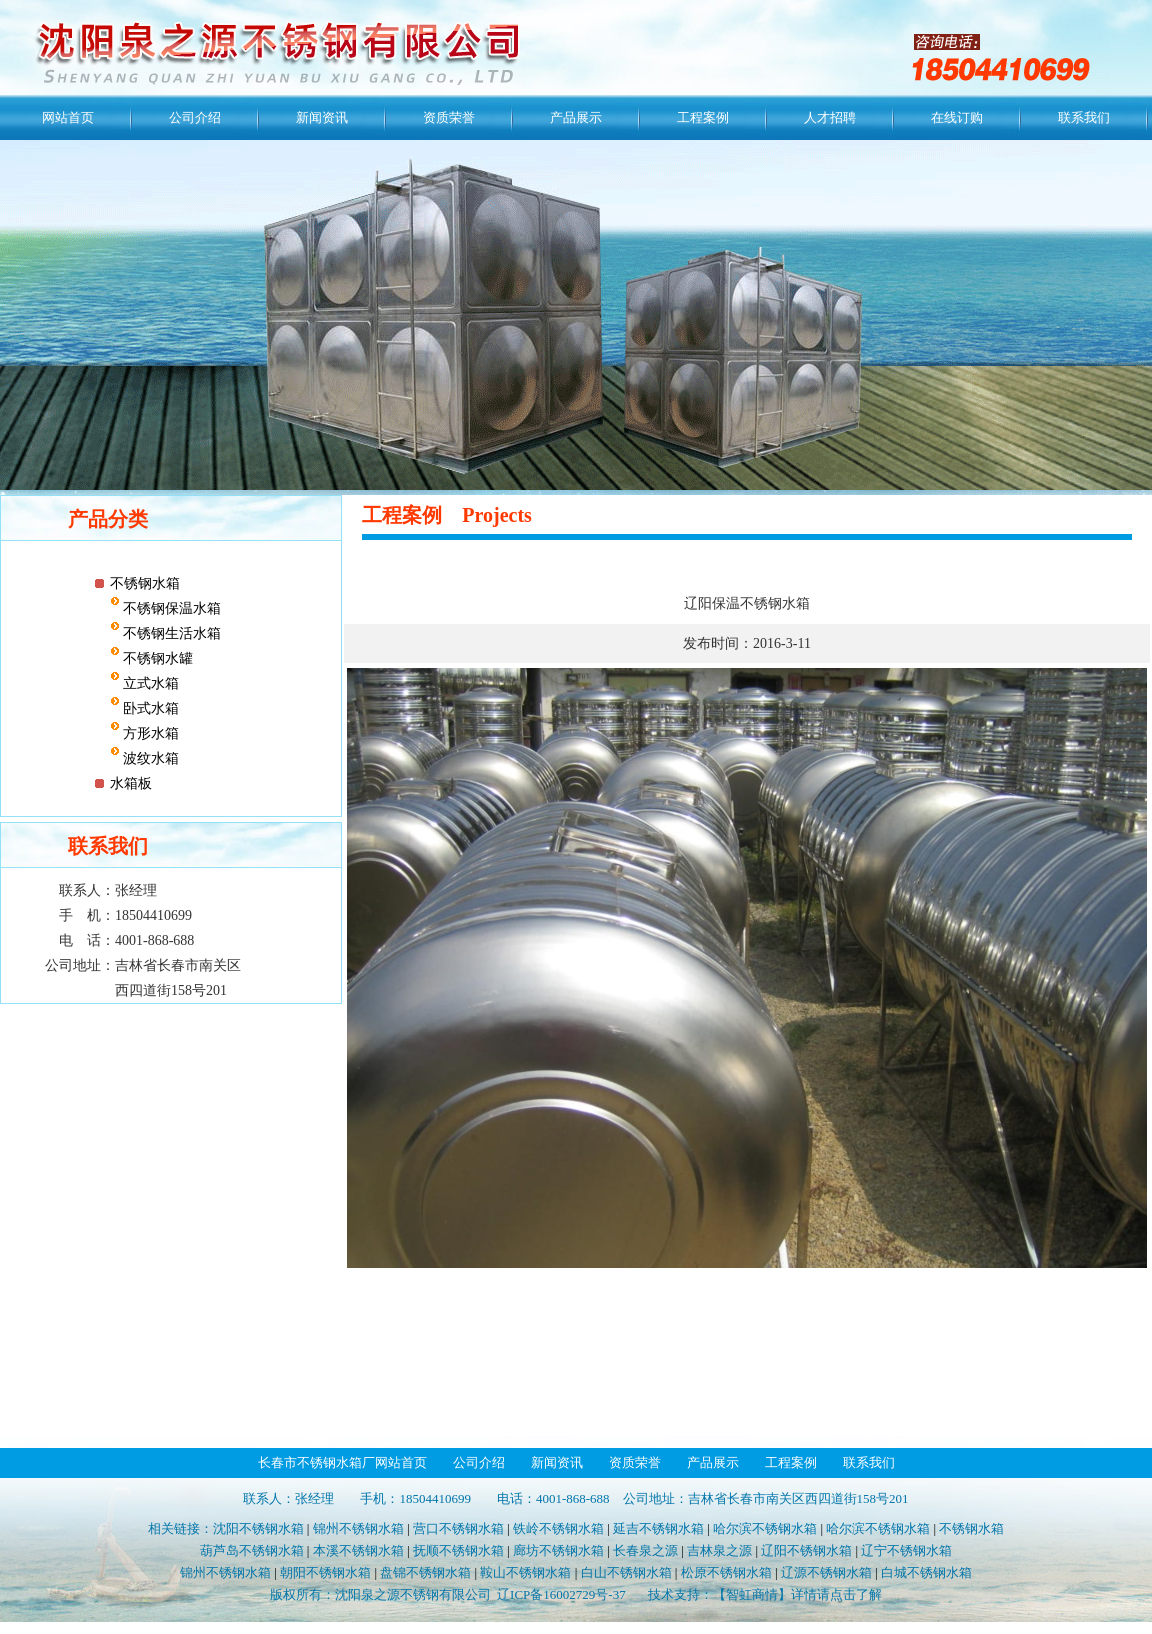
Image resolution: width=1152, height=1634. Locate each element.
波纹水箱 (150, 758)
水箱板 (131, 783)
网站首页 (68, 117)
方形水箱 (150, 733)
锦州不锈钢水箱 (358, 1528)
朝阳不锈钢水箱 (325, 1572)
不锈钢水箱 (145, 583)
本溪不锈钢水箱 (358, 1550)
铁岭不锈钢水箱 (558, 1528)
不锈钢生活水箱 (171, 633)
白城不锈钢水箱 (926, 1572)
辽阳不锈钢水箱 (806, 1550)
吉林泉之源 (719, 1550)
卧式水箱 (150, 708)
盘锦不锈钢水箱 (425, 1572)
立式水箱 (150, 683)
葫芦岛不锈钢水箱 (252, 1550)
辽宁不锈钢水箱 (906, 1550)
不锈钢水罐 (157, 658)
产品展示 (576, 117)
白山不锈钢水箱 (626, 1572)
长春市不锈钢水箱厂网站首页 (342, 1462)
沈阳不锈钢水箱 (258, 1528)
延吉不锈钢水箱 (658, 1528)
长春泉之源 (645, 1550)
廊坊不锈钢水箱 (558, 1550)
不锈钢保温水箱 (171, 608)
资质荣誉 (449, 117)
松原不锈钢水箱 (726, 1572)
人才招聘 (830, 117)
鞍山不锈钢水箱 (525, 1572)
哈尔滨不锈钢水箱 (765, 1528)
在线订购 (957, 117)
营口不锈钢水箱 (458, 1528)
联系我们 (1084, 117)
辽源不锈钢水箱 (826, 1572)
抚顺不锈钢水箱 (458, 1550)
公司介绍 (195, 117)
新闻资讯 (322, 117)
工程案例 (703, 117)
